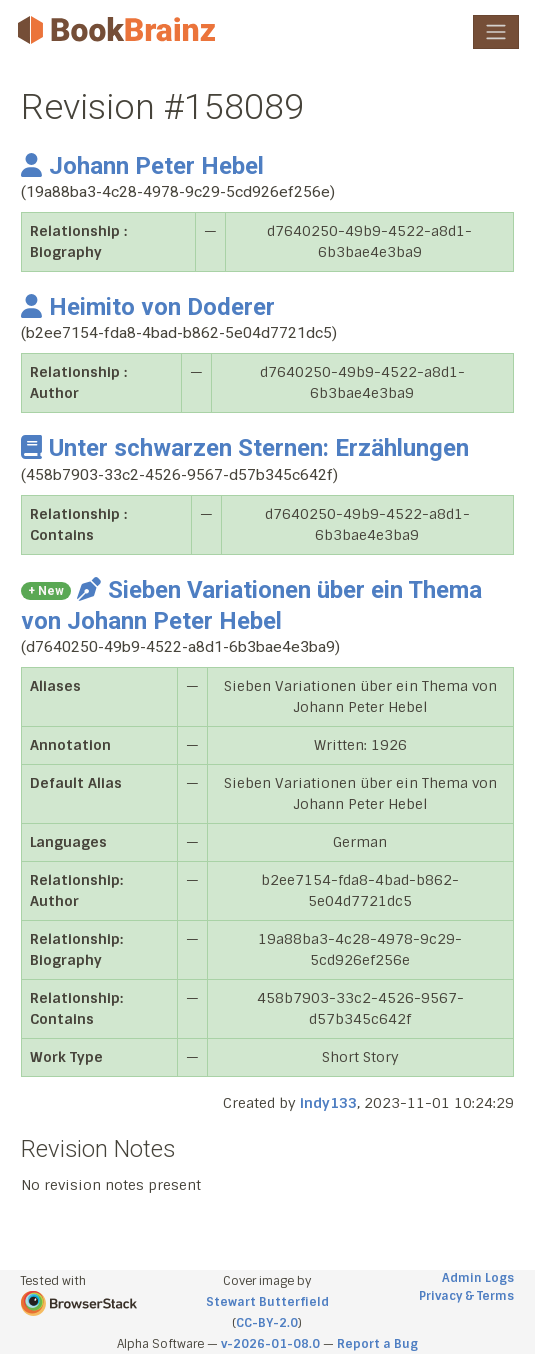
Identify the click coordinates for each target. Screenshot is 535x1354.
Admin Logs (478, 1278)
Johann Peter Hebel (142, 166)
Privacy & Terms (466, 1296)
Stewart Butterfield (267, 1302)
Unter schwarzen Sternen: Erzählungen (245, 448)
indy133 (328, 1103)
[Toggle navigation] (496, 32)
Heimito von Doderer (148, 307)
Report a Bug (377, 1344)
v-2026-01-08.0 (270, 1344)
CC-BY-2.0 (267, 1323)
